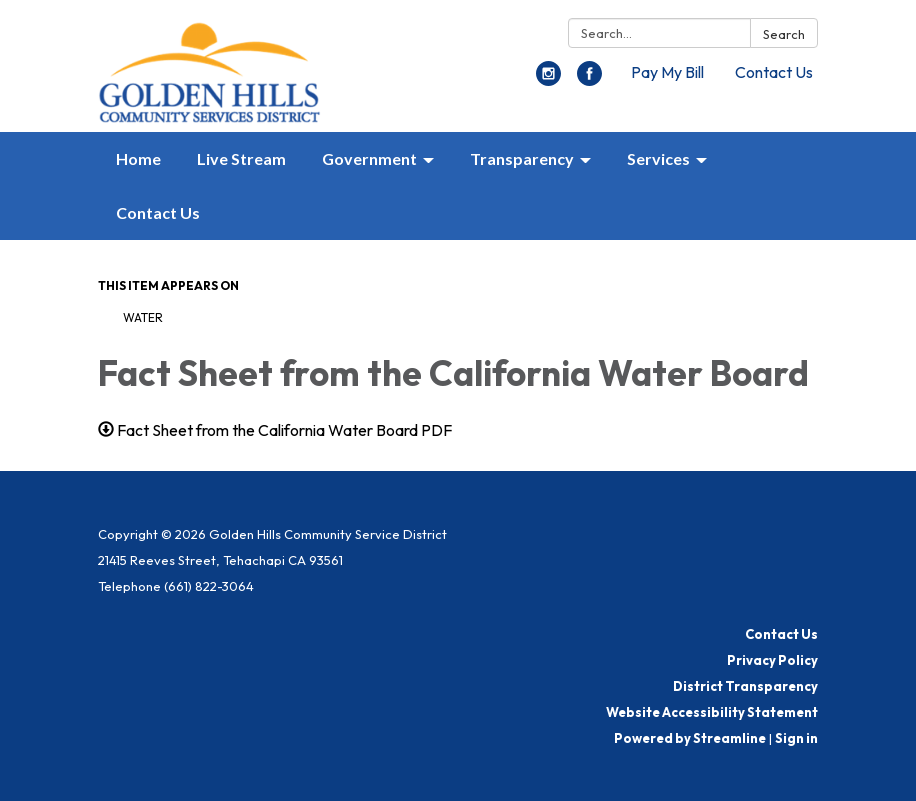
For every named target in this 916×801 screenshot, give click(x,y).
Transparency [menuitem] (522, 158)
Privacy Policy (772, 660)
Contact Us (774, 72)
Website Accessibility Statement (712, 712)
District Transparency (745, 686)
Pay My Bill (667, 72)
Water (143, 317)
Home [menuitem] (138, 158)
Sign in (796, 738)
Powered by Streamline (690, 738)
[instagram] (548, 80)
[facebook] (589, 80)
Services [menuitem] (658, 158)
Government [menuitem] (369, 158)
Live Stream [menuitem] (241, 158)
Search (784, 34)
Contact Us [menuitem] (158, 212)
